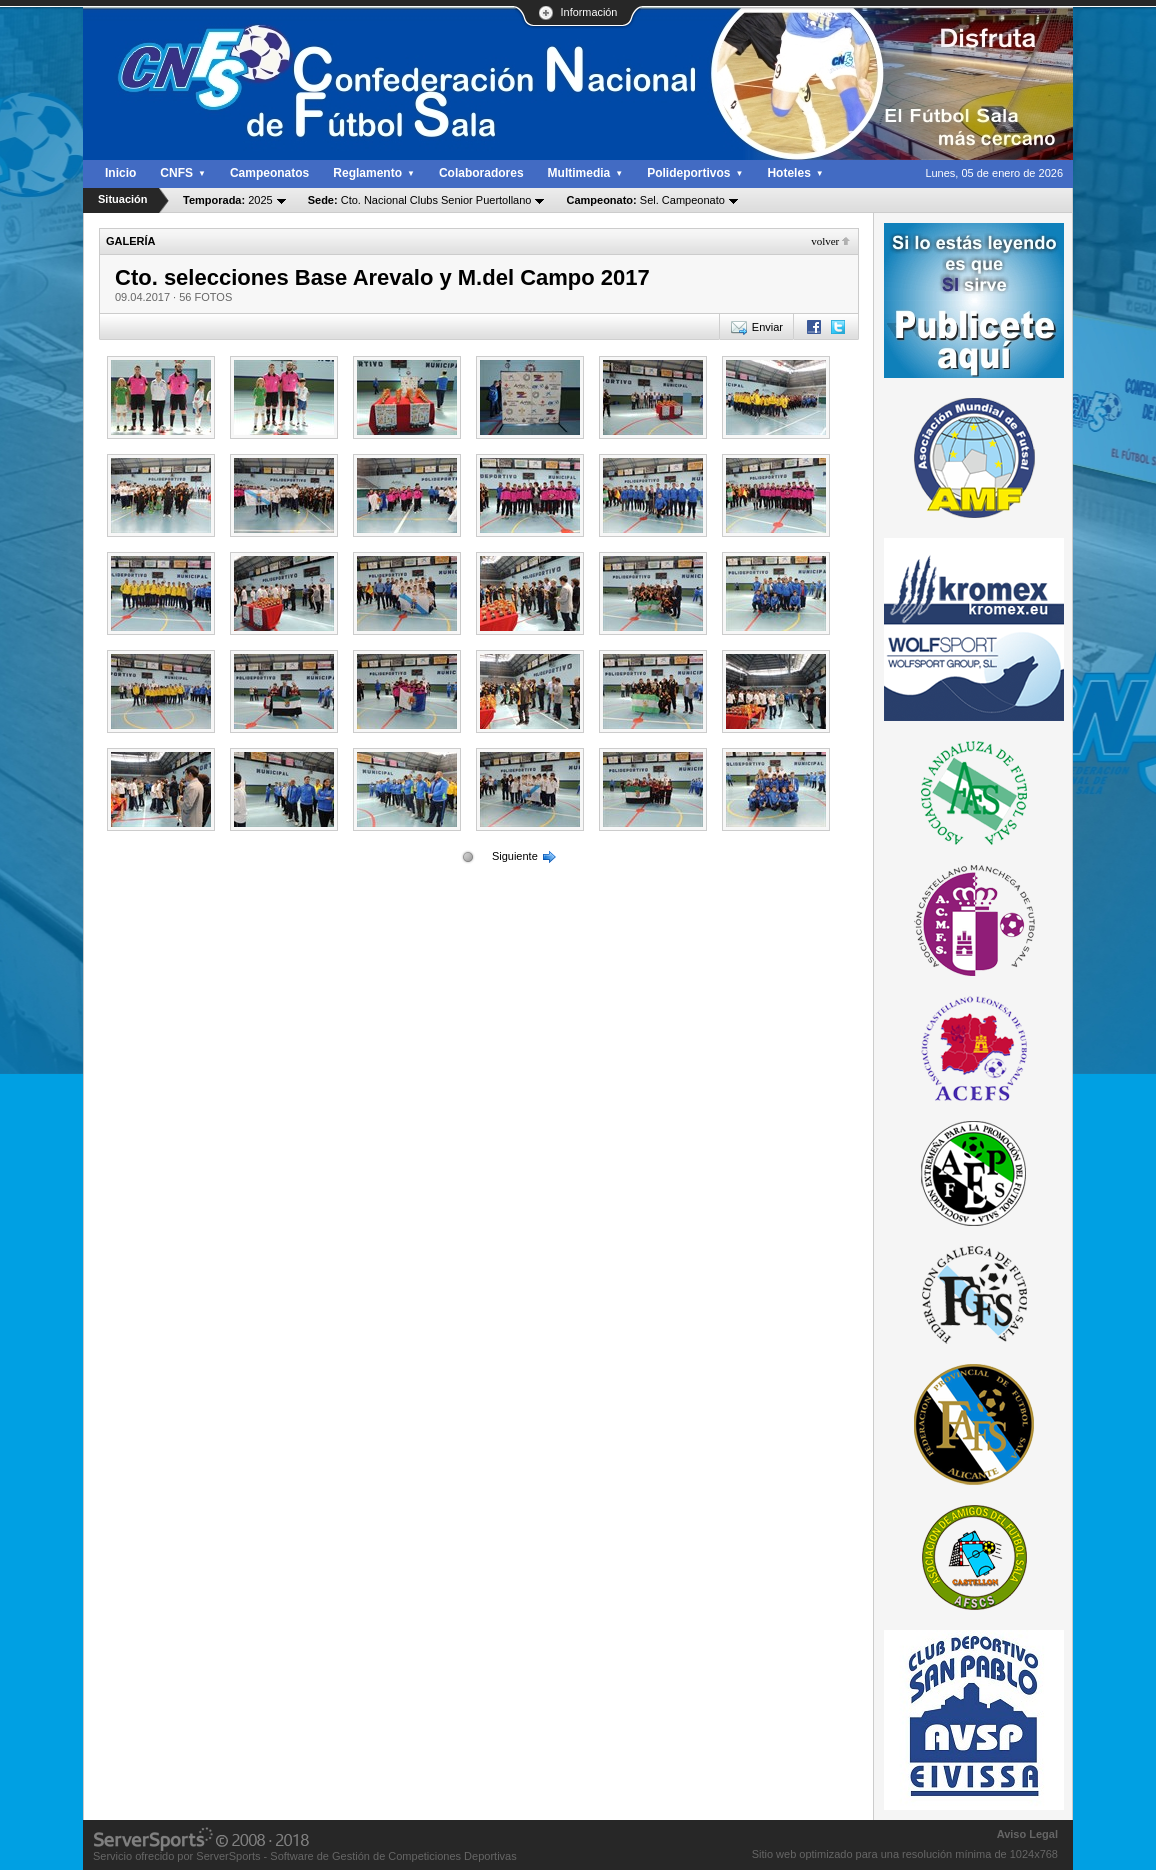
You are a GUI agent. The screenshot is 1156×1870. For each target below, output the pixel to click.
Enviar (767, 327)
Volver (825, 241)
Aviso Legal (1027, 1834)
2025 (228, 200)
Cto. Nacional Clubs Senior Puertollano (420, 200)
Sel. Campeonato (645, 200)
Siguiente (515, 856)
